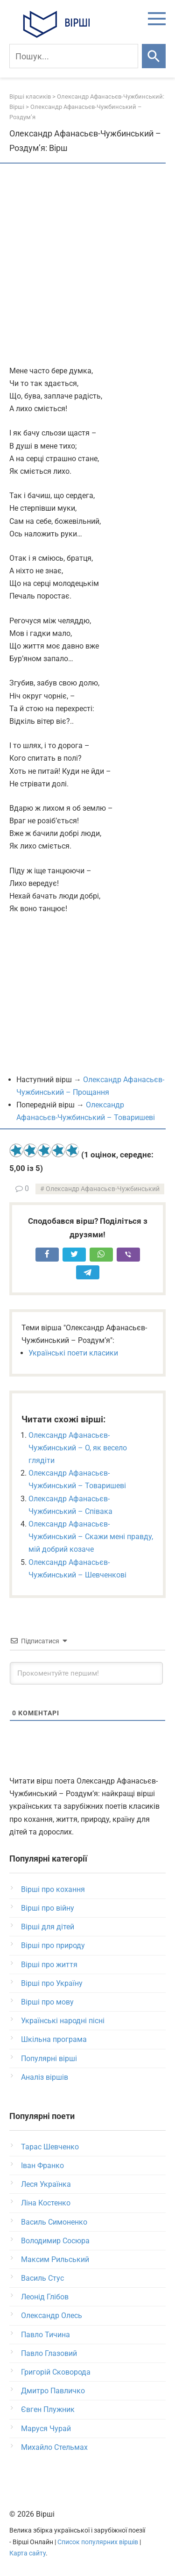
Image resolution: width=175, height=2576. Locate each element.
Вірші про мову (47, 2002)
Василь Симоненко (54, 2222)
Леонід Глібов (45, 2296)
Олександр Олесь (51, 2315)
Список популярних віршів (97, 2542)
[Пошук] (73, 56)
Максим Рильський (55, 2259)
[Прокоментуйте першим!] (86, 1673)
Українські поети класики (73, 1353)
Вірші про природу (53, 1945)
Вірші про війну (47, 1908)
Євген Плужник (48, 2409)
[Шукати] (154, 56)
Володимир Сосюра (55, 2240)
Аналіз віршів (44, 2077)
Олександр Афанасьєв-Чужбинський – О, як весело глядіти (77, 1448)
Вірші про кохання (53, 1889)
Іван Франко (42, 2165)
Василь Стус (42, 2278)
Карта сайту (27, 2553)
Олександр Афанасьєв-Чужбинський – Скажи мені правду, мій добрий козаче (90, 1537)
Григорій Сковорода (56, 2372)
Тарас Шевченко (50, 2146)
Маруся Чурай (46, 2428)
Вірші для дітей (47, 1926)
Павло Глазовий (49, 2353)
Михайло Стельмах (54, 2447)
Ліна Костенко (45, 2202)
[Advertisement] (87, 265)
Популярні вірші (49, 2058)
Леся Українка (46, 2184)
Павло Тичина (45, 2334)
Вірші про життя (49, 1964)
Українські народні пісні (63, 2020)
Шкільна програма (54, 2039)
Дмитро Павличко (53, 2390)
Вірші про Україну (52, 1983)
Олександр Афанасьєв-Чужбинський (103, 1189)
